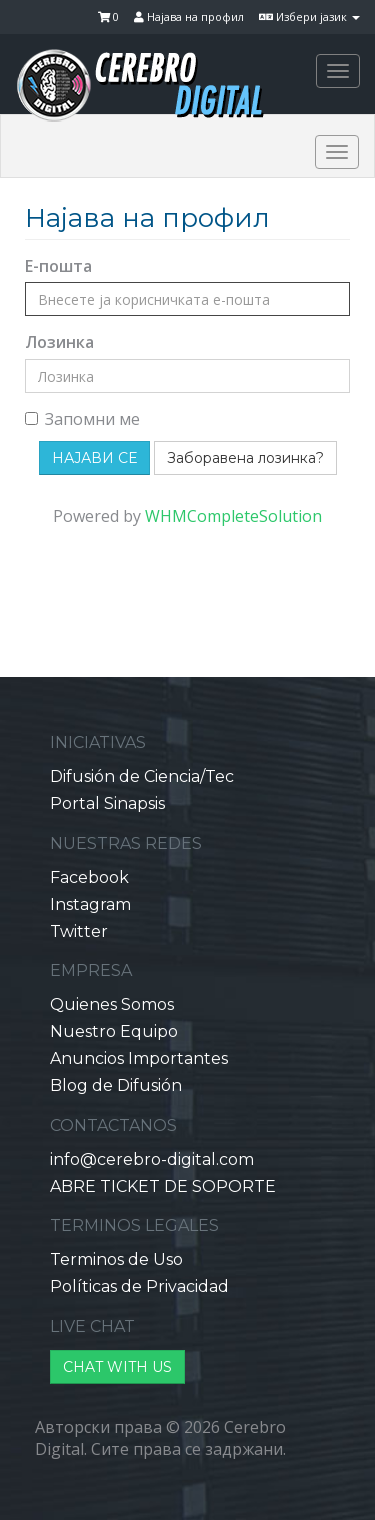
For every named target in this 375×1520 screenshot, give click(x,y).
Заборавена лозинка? (245, 458)
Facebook (89, 877)
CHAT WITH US (117, 1367)
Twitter (79, 931)
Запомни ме (82, 419)
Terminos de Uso (116, 1259)
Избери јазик (309, 16)
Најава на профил (189, 16)
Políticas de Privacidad (139, 1286)
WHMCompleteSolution (233, 516)
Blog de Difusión (116, 1085)
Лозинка (59, 342)
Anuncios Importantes (139, 1058)
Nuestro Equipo (114, 1031)
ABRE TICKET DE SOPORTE (163, 1186)
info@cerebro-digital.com (152, 1159)
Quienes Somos (112, 1004)
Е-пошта (58, 266)
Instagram (90, 904)
